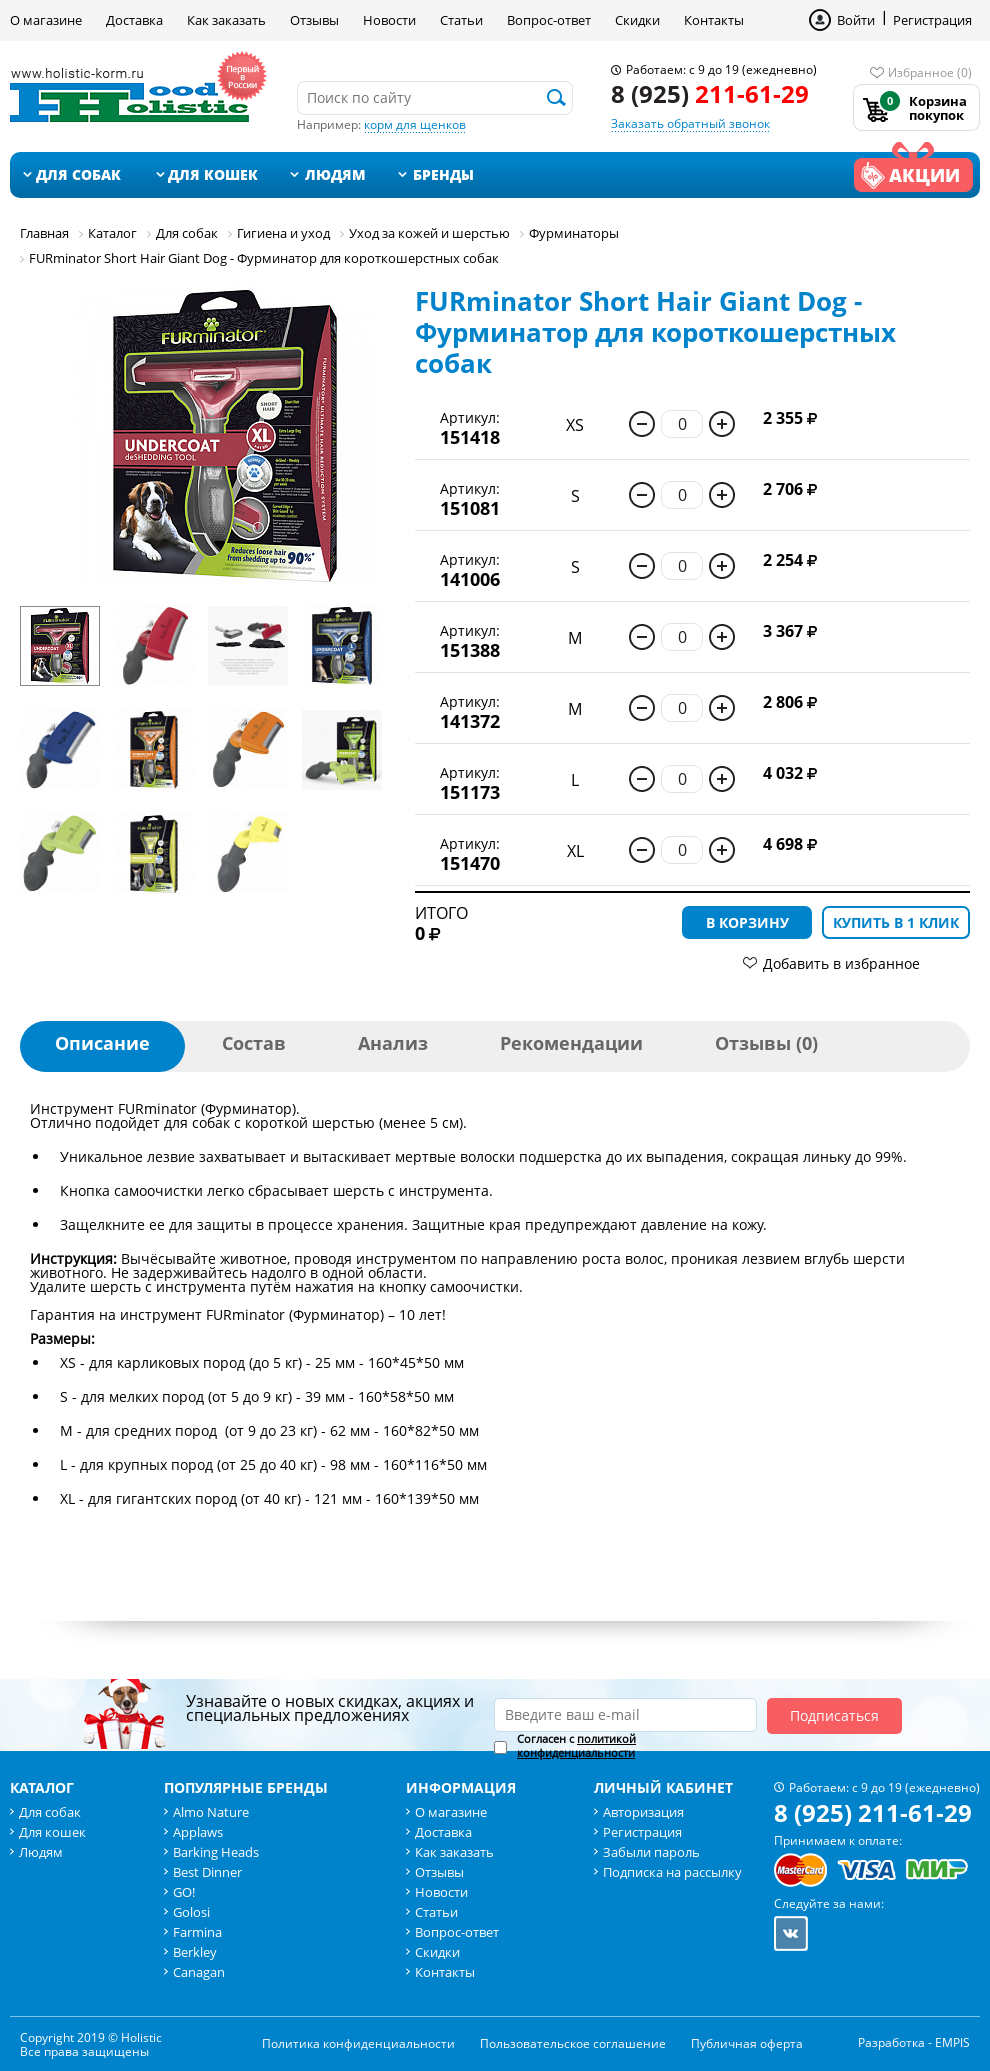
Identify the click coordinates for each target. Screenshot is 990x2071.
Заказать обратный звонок (690, 123)
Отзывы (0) (766, 1043)
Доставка (134, 20)
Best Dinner (207, 1872)
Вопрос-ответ (549, 20)
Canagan (199, 1972)
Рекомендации (571, 1043)
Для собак (78, 174)
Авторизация (643, 1812)
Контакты (714, 20)
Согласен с (576, 1746)
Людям (335, 174)
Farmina (197, 1932)
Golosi (191, 1912)
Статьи (461, 20)
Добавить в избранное (841, 963)
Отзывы (314, 20)
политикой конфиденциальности (576, 1745)
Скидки (637, 20)
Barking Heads (216, 1852)
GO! (184, 1892)
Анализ (393, 1043)
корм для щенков (415, 124)
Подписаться (834, 1715)
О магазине (46, 20)
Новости (389, 20)
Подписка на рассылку (672, 1872)
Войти (856, 20)
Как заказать (226, 20)
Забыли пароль (651, 1852)
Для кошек (213, 174)
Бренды (443, 174)
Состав (254, 1043)
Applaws (198, 1832)
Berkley (195, 1952)
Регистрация (932, 20)
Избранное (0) (930, 72)
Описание (102, 1043)
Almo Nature (211, 1812)
